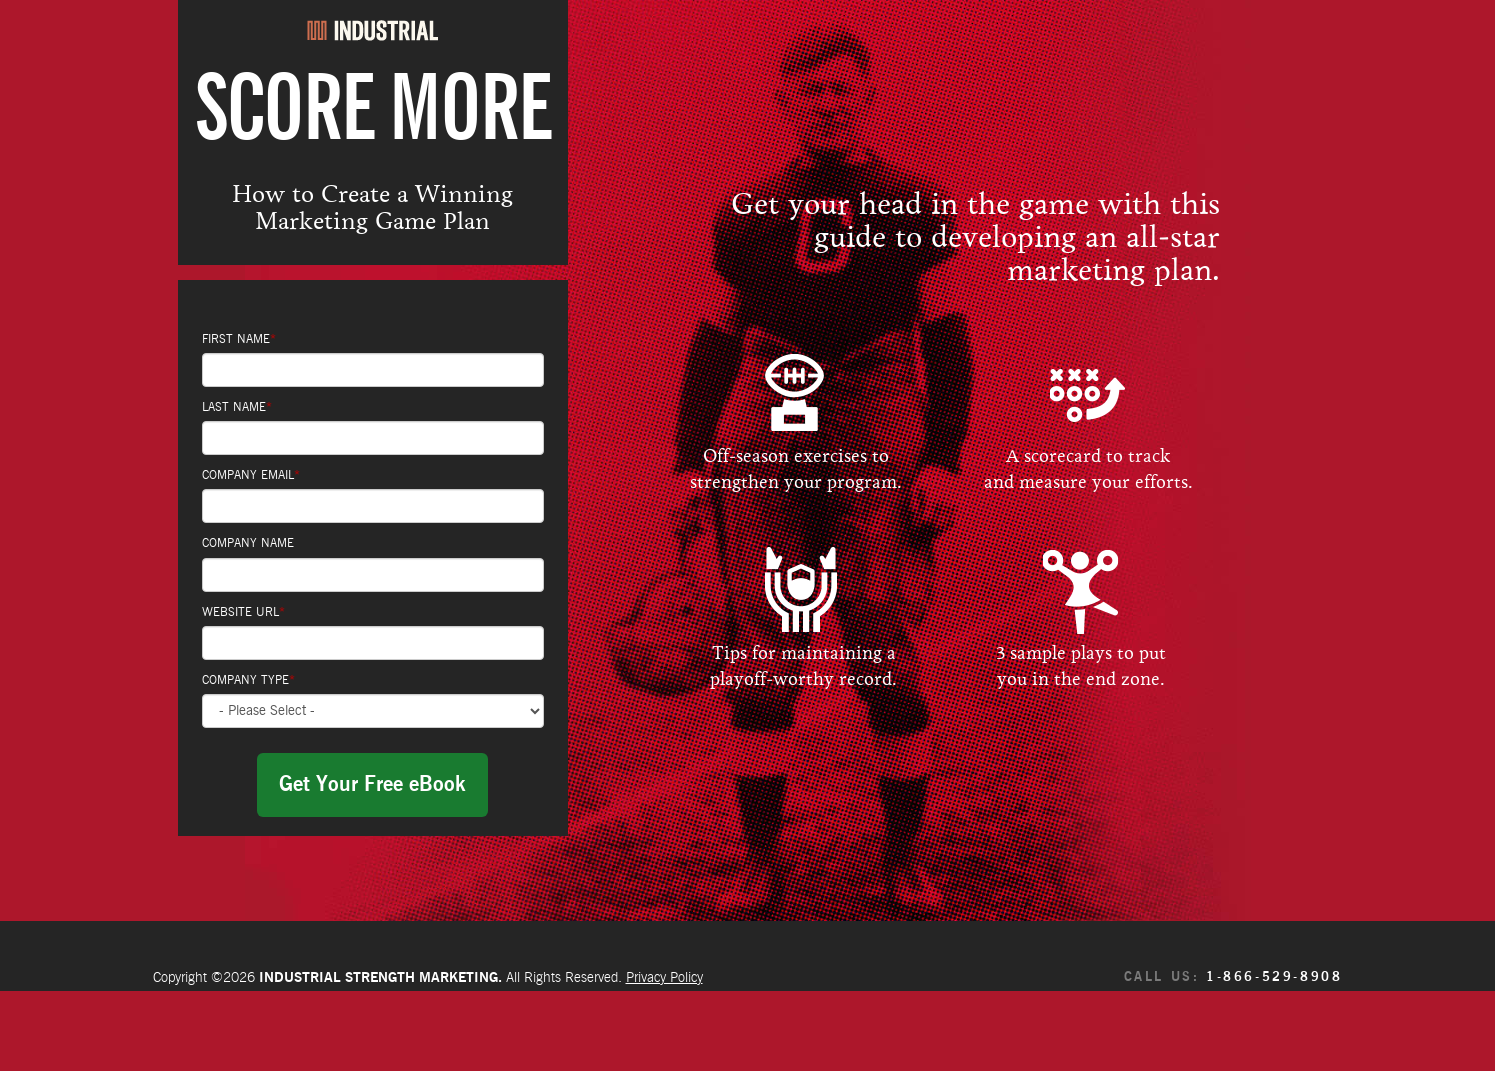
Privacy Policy (664, 978)
